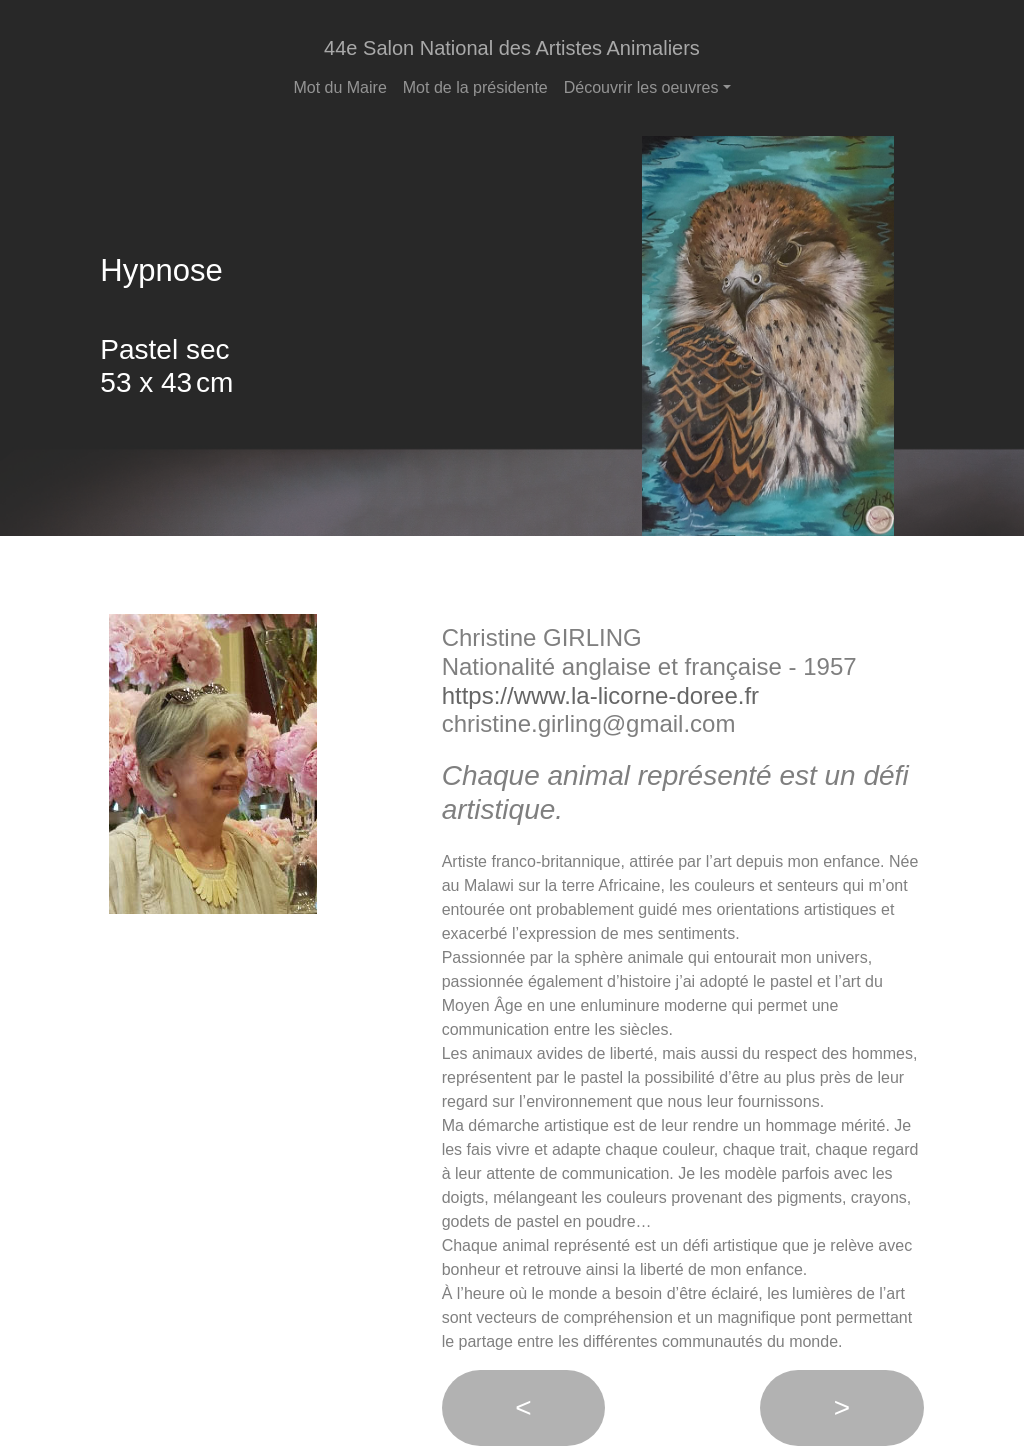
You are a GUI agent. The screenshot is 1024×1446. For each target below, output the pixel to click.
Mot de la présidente (475, 87)
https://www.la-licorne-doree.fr (600, 695)
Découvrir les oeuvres (641, 87)
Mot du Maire (339, 87)
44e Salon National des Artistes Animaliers (512, 48)
